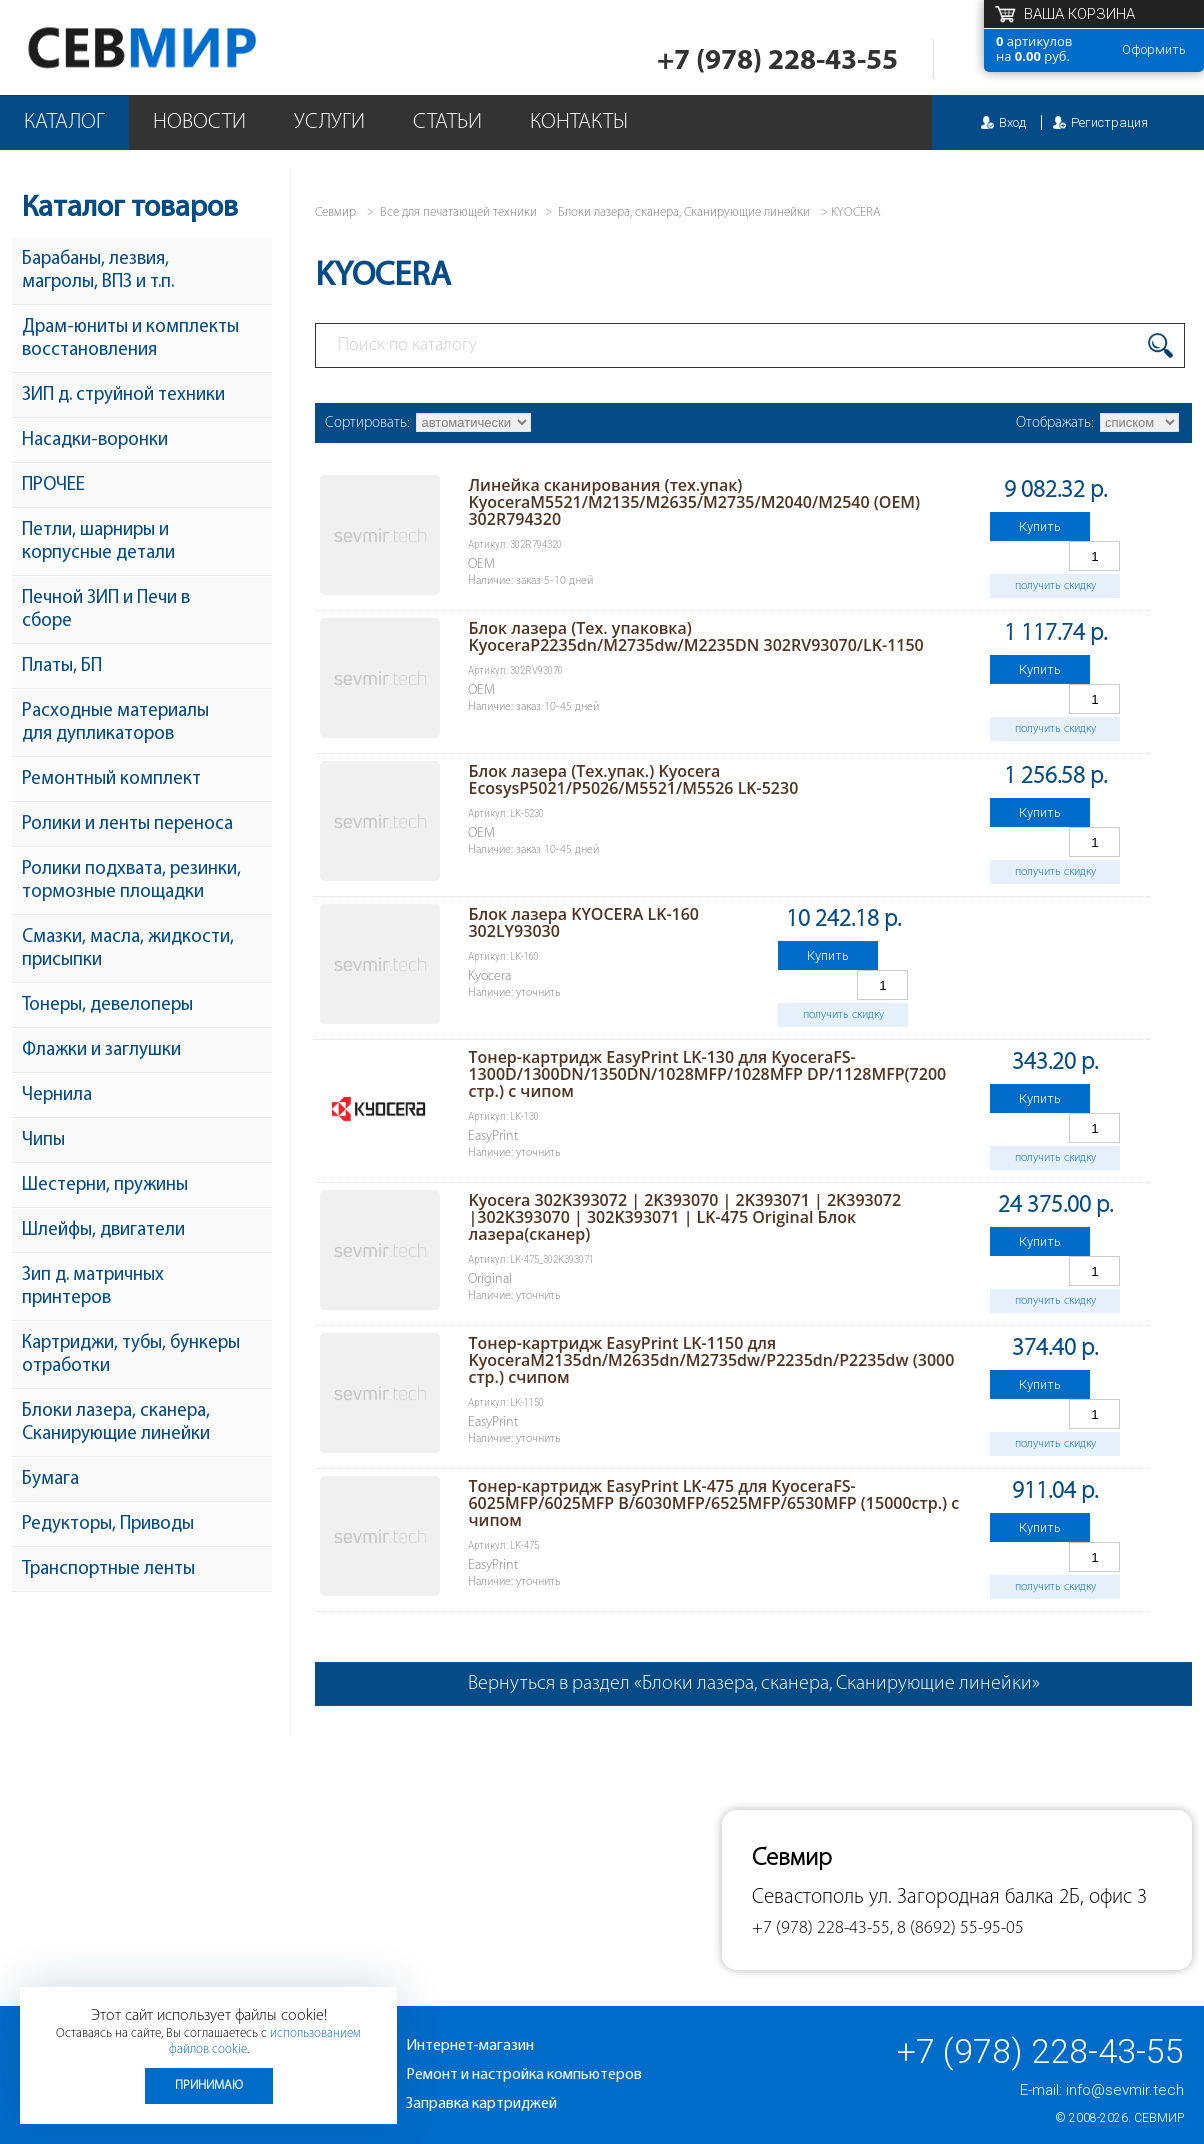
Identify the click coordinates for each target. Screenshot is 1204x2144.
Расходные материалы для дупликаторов (115, 723)
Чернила (57, 1095)
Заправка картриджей (481, 2104)
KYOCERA (856, 212)
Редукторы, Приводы (108, 1524)
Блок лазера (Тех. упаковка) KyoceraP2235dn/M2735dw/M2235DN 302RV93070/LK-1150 (695, 636)
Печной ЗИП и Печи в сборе (106, 610)
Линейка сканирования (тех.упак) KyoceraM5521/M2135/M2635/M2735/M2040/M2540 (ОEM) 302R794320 (694, 502)
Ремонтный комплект (111, 779)
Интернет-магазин (470, 2046)
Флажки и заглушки (101, 1050)
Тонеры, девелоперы (107, 1005)
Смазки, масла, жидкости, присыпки (128, 949)
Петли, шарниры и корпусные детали (98, 542)
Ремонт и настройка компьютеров (524, 2075)
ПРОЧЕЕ (53, 485)
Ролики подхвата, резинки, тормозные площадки (131, 881)
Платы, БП (62, 666)
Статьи (447, 122)
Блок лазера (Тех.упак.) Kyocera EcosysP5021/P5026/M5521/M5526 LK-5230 (633, 779)
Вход (1012, 122)
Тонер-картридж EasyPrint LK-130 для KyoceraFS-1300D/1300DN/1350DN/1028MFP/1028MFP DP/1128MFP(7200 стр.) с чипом (707, 1074)
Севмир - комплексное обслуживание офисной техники (182, 47)
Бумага (50, 1479)
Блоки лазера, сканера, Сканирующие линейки (116, 1423)
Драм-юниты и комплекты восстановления (130, 339)
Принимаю (209, 2085)
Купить (1040, 526)
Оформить (1154, 49)
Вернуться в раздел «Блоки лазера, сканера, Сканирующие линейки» (754, 1684)
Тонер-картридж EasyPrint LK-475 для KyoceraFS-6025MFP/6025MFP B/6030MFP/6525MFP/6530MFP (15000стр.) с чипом (713, 1503)
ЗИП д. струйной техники (123, 395)
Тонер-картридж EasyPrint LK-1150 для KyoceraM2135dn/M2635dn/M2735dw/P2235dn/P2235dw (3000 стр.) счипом (711, 1360)
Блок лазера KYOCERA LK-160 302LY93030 (583, 922)
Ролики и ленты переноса (127, 824)
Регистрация (1109, 122)
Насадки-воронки (95, 440)
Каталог (64, 122)
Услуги (329, 122)
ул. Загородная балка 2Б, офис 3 (1008, 1897)
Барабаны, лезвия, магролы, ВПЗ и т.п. (98, 271)
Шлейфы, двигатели (103, 1230)
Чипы (43, 1140)
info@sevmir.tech (1125, 2090)
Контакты (579, 122)
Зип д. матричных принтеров (93, 1287)
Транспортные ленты (108, 1569)
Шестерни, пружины (105, 1185)
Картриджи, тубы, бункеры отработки (131, 1355)
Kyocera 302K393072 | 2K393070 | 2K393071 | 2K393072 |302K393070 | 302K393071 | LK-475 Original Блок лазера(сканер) (684, 1217)
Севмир (1159, 2118)
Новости (199, 122)
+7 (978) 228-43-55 (777, 61)
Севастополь (808, 1897)
